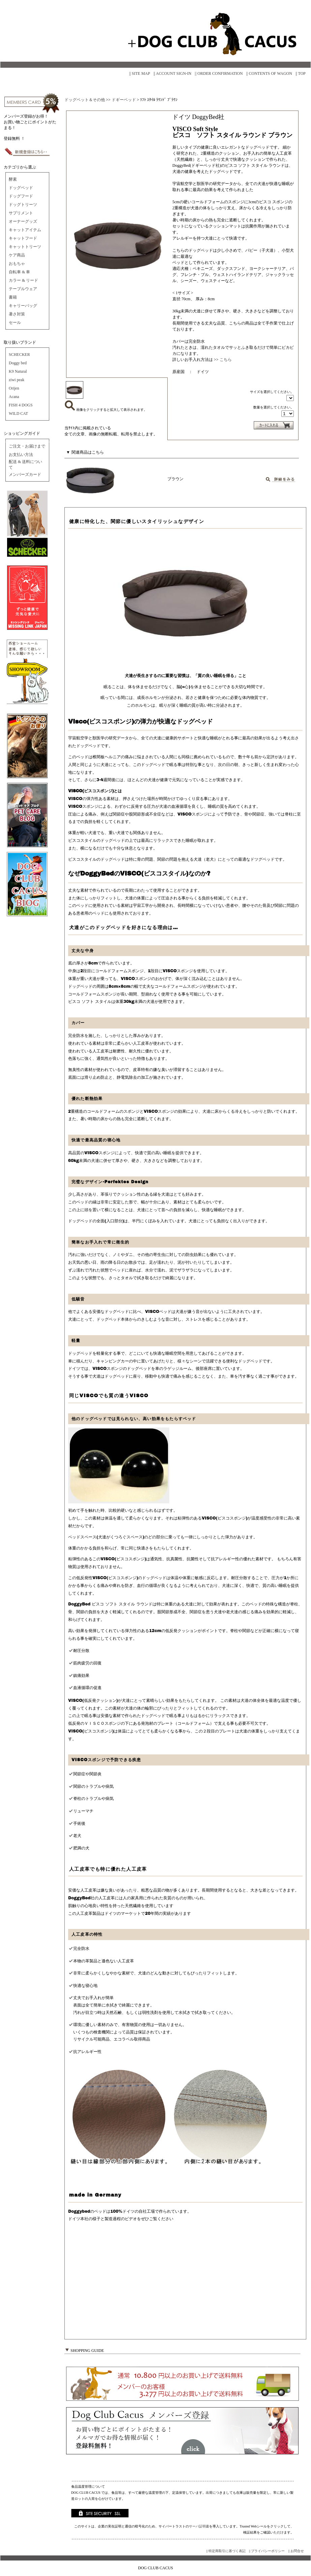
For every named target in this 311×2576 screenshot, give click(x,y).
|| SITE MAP (139, 73)
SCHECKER (19, 354)
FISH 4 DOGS (21, 405)
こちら (226, 359)
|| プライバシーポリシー (267, 2551)
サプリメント (21, 213)
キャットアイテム (25, 229)
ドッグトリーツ (23, 204)
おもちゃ (17, 263)
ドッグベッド (21, 187)
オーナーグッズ (23, 221)
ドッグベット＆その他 (84, 99)
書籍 (13, 297)
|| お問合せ (296, 2551)
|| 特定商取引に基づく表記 (226, 2551)
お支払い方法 (21, 454)
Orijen (14, 388)
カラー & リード (23, 280)
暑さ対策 (17, 314)
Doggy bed (18, 363)
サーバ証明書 (199, 2526)
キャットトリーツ (25, 246)
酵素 (13, 179)
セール (15, 322)
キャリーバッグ (23, 305)
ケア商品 (17, 255)
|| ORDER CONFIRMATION (219, 73)
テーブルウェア (23, 288)
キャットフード (23, 238)
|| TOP (300, 73)
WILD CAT (18, 413)
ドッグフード (21, 196)
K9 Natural (18, 371)
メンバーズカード (25, 474)
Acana (14, 396)
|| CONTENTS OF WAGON (269, 73)
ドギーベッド (124, 99)
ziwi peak (16, 379)
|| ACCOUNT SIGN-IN (172, 73)
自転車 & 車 (19, 272)
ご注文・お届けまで (27, 446)
